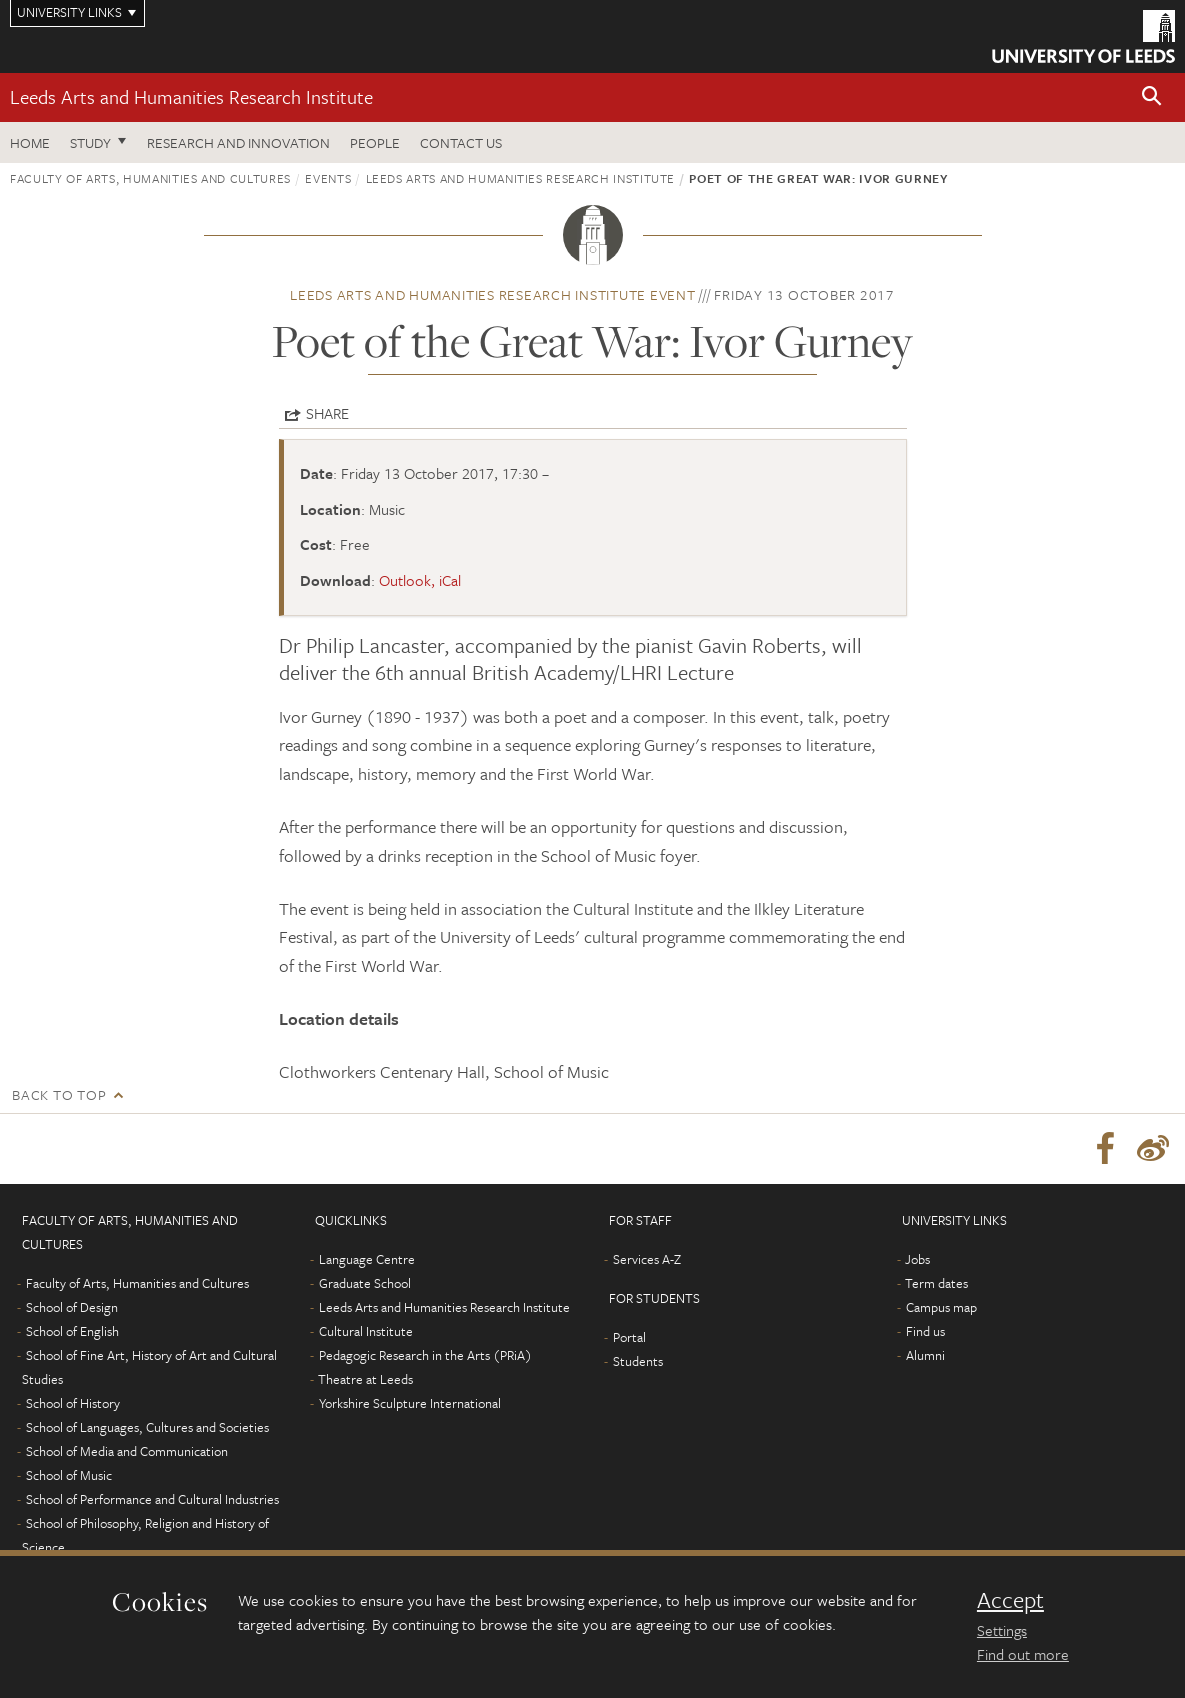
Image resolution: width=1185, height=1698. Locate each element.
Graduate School (365, 1283)
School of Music (69, 1475)
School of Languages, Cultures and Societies (147, 1427)
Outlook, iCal (420, 580)
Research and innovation (238, 142)
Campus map (941, 1307)
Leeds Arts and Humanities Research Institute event (493, 294)
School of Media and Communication (127, 1451)
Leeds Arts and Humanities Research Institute (191, 96)
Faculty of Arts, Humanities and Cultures (150, 178)
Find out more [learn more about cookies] (1023, 1654)
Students (638, 1361)
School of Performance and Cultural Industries (152, 1499)
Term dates (936, 1283)
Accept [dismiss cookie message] (1010, 1600)
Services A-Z (647, 1259)
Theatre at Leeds (365, 1379)
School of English (72, 1331)
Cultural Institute (366, 1331)
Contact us (461, 142)
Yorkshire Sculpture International (410, 1403)
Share (327, 413)
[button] (1152, 97)
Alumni (925, 1355)
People (375, 142)
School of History (73, 1403)
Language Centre (367, 1259)
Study (90, 142)
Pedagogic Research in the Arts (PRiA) (425, 1355)
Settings (1002, 1630)
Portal (629, 1337)
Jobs (917, 1259)
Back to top (59, 1094)
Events (328, 178)
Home (30, 142)
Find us (925, 1331)
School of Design (72, 1307)
